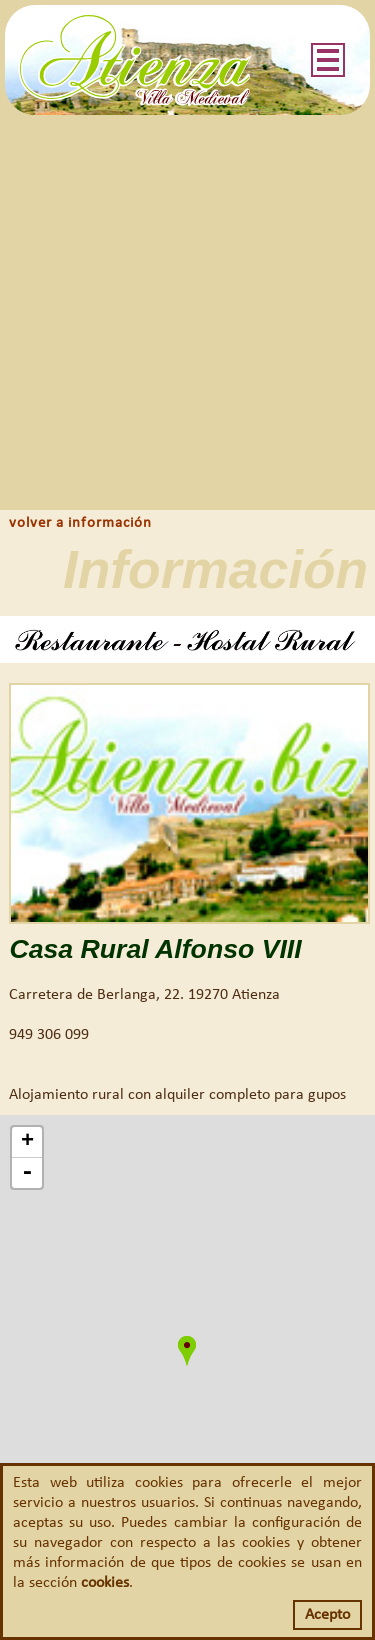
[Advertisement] (187, 312)
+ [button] (27, 1142)
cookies (105, 1583)
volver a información (80, 523)
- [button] (27, 1173)
